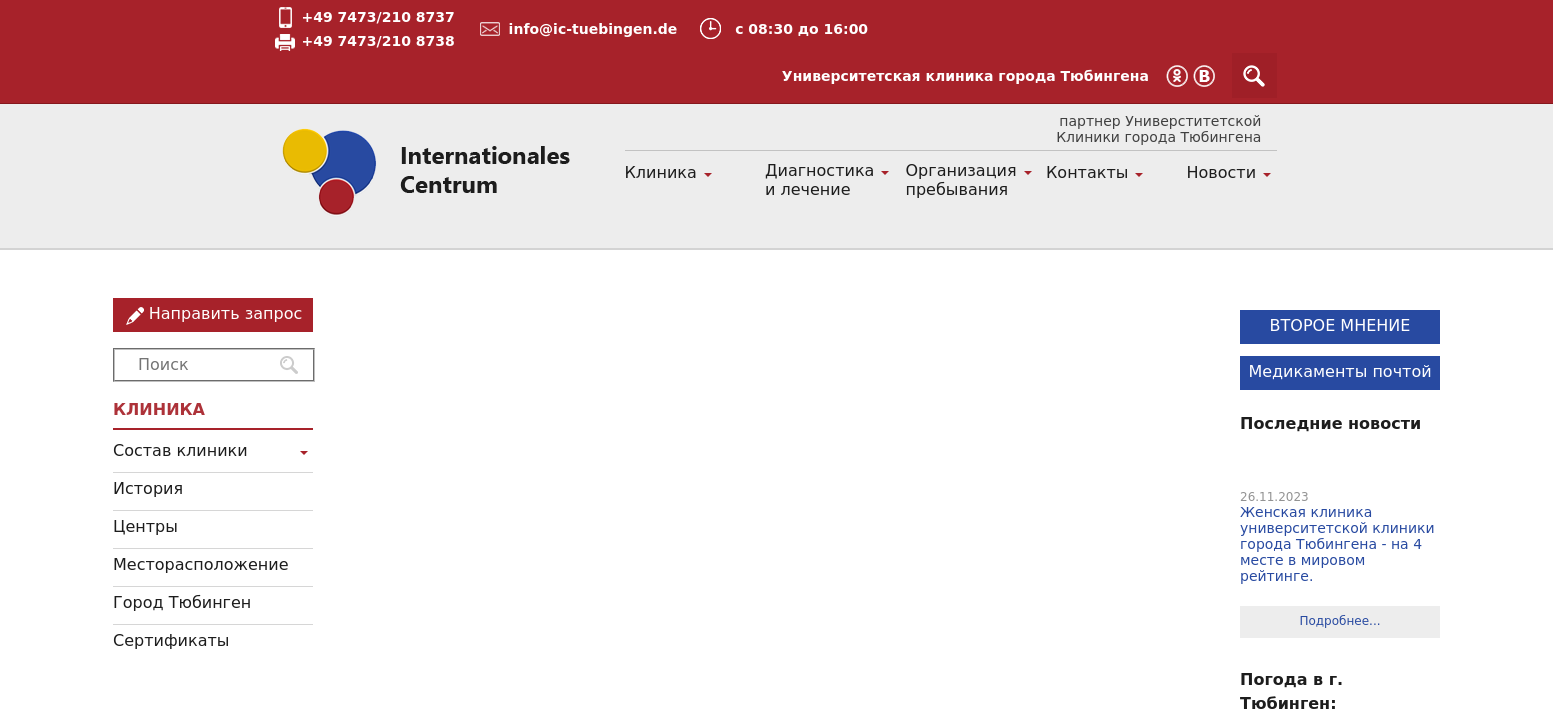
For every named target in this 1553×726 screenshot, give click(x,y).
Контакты (1087, 172)
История (148, 488)
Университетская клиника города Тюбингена (965, 76)
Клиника (661, 172)
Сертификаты (171, 640)
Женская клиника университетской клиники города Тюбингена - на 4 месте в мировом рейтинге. (1337, 544)
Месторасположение (201, 564)
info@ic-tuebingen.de (593, 29)
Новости (1222, 172)
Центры (145, 526)
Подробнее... (1339, 621)
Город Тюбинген (182, 602)
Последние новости (1330, 423)
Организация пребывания (961, 180)
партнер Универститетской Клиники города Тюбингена (1158, 129)
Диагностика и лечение (819, 180)
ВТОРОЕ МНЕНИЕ (1340, 325)
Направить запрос (225, 313)
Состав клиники (180, 450)
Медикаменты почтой (1339, 371)
